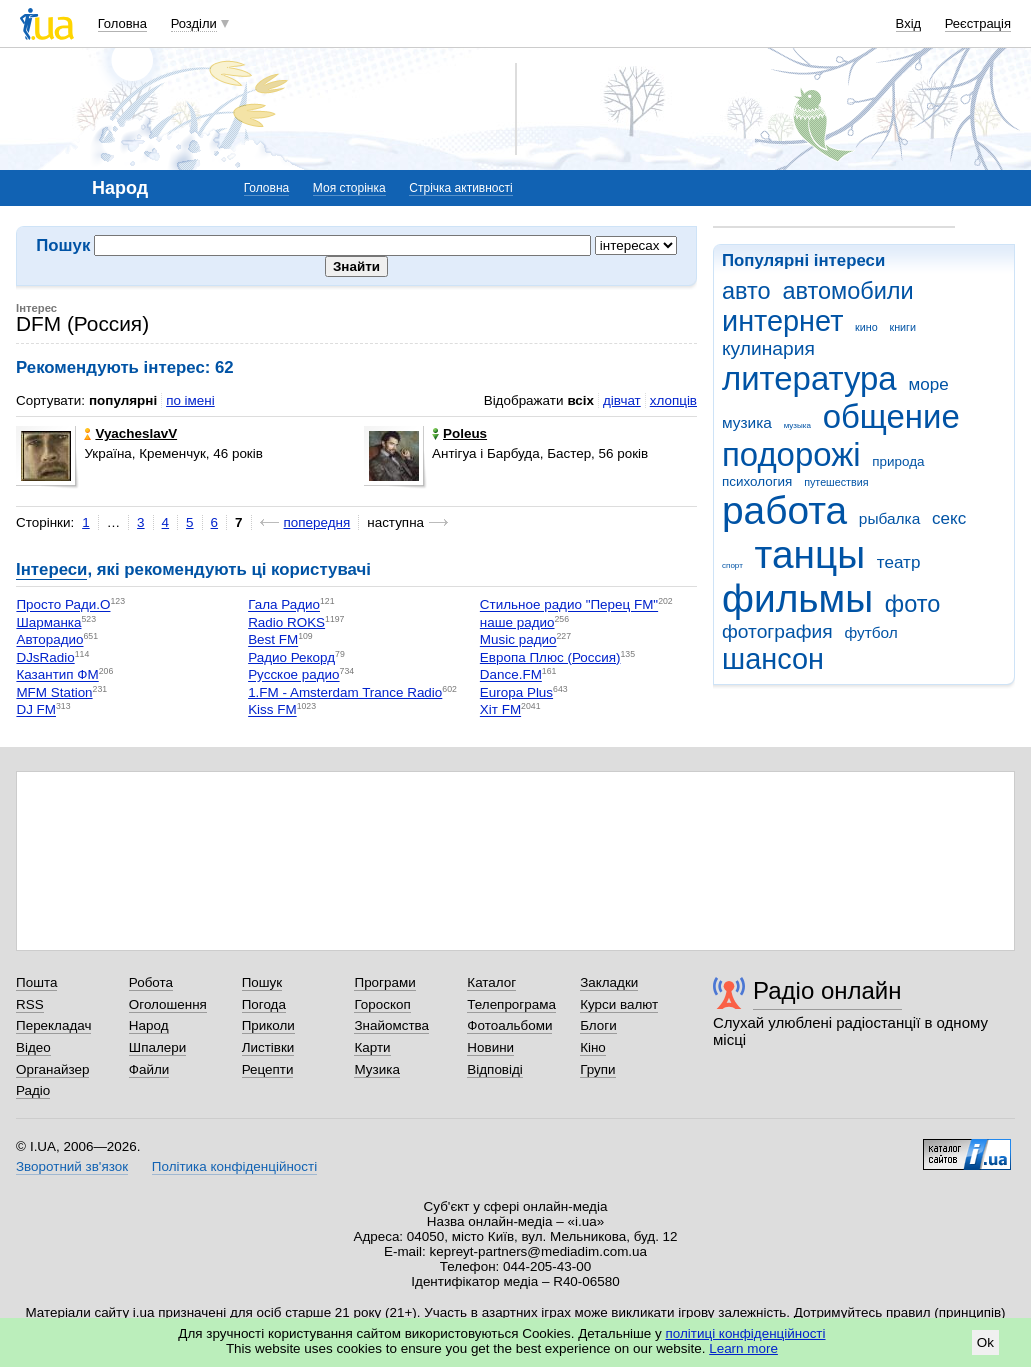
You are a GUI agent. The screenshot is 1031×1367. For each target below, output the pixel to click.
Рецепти (268, 1069)
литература (809, 378)
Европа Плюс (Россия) (550, 657)
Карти (372, 1047)
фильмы (797, 598)
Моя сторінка (349, 188)
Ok (985, 1342)
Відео (33, 1047)
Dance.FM (511, 675)
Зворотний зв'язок (72, 1166)
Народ (149, 1025)
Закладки (609, 982)
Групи (597, 1069)
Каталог (491, 982)
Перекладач (53, 1025)
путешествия (836, 482)
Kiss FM (272, 710)
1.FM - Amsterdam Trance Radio (345, 692)
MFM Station (54, 692)
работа (784, 510)
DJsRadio (45, 657)
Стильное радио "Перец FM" (569, 605)
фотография (777, 631)
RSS (30, 1004)
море (928, 384)
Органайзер (52, 1069)
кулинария (768, 348)
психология (757, 481)
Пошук (262, 982)
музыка (797, 425)
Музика (376, 1069)
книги (902, 327)
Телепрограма (511, 1004)
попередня (317, 522)
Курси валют (619, 1004)
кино (866, 327)
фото (913, 604)
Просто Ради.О (63, 605)
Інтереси (51, 569)
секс (949, 518)
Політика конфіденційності (234, 1166)
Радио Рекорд (291, 657)
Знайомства (391, 1025)
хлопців (673, 400)
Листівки (268, 1047)
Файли (149, 1069)
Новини (490, 1047)
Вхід (909, 23)
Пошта (36, 982)
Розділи (194, 23)
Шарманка (48, 622)
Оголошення (168, 1004)
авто (746, 291)
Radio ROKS (286, 622)
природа (898, 461)
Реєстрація (978, 23)
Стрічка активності (460, 188)
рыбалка (889, 518)
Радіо (33, 1090)
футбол (870, 632)
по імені (190, 400)
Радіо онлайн (827, 990)
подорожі (791, 454)
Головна (122, 23)
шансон (773, 659)
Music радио (518, 640)
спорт (732, 565)
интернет (782, 321)
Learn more (743, 1348)
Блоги (598, 1025)
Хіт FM (500, 710)
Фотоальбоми (509, 1025)
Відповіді (495, 1069)
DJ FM (36, 710)
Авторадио (49, 640)
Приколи (268, 1025)
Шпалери (157, 1047)
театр (899, 562)
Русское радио (293, 675)
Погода (264, 1004)
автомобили (847, 291)
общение (891, 416)
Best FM (273, 640)
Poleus (459, 433)
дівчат (622, 400)
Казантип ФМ (57, 675)
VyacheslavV (130, 433)
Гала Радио (284, 605)
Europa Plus (516, 692)
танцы (810, 554)
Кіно (593, 1047)
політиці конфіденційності (746, 1333)
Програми (384, 982)
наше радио (517, 622)
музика (747, 422)
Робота (151, 982)
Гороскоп (382, 1004)
